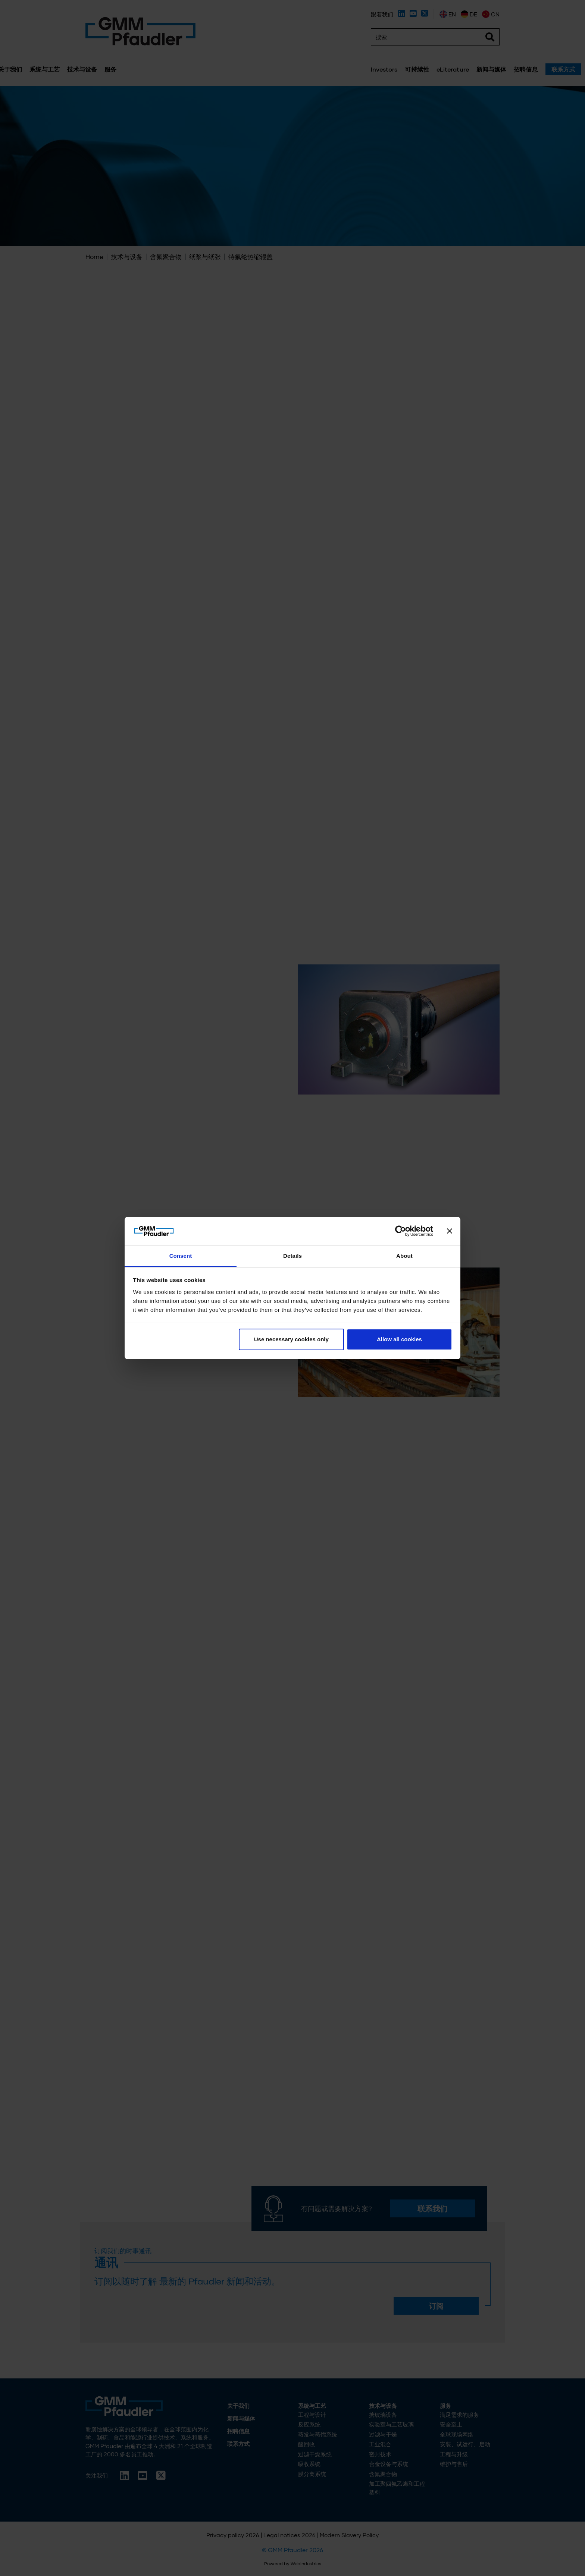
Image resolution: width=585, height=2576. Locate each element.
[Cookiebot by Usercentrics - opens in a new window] (400, 1231)
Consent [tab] (180, 1256)
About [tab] (404, 1256)
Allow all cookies (399, 1339)
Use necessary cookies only (291, 1339)
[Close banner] (449, 1231)
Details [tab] (292, 1256)
